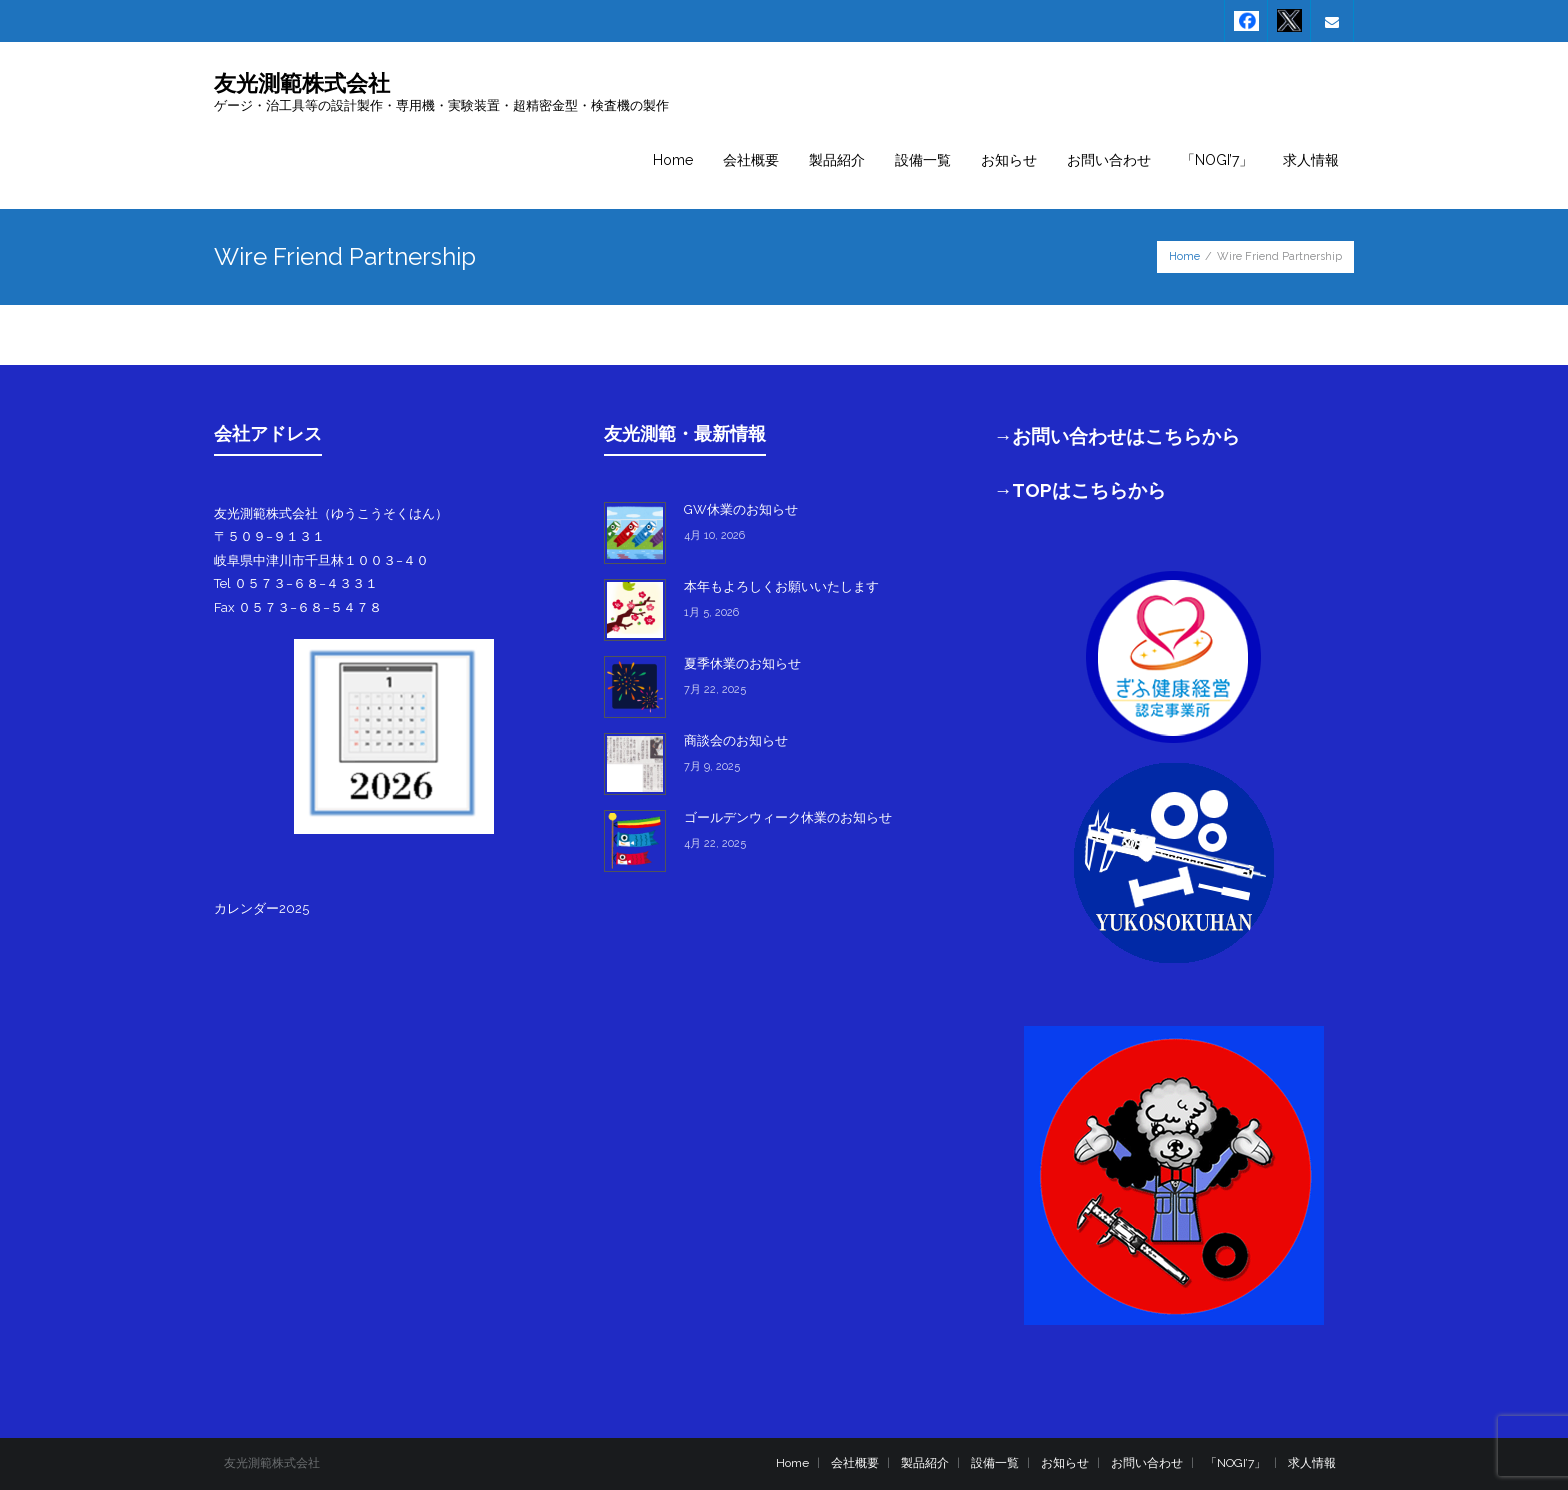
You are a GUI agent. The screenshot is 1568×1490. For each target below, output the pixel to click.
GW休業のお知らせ (741, 509)
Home (1184, 256)
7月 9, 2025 (712, 766)
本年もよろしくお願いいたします (781, 586)
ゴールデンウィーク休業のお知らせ (788, 817)
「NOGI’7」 (1235, 1463)
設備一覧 (995, 1463)
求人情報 (1312, 1463)
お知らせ (1065, 1463)
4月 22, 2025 (715, 843)
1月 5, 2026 (711, 612)
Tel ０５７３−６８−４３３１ (296, 583)
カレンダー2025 (261, 908)
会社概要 (855, 1463)
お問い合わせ (1147, 1463)
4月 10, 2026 (714, 535)
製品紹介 (925, 1463)
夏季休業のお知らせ (742, 663)
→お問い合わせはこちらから (1117, 436)
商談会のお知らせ (736, 740)
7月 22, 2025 (715, 689)
